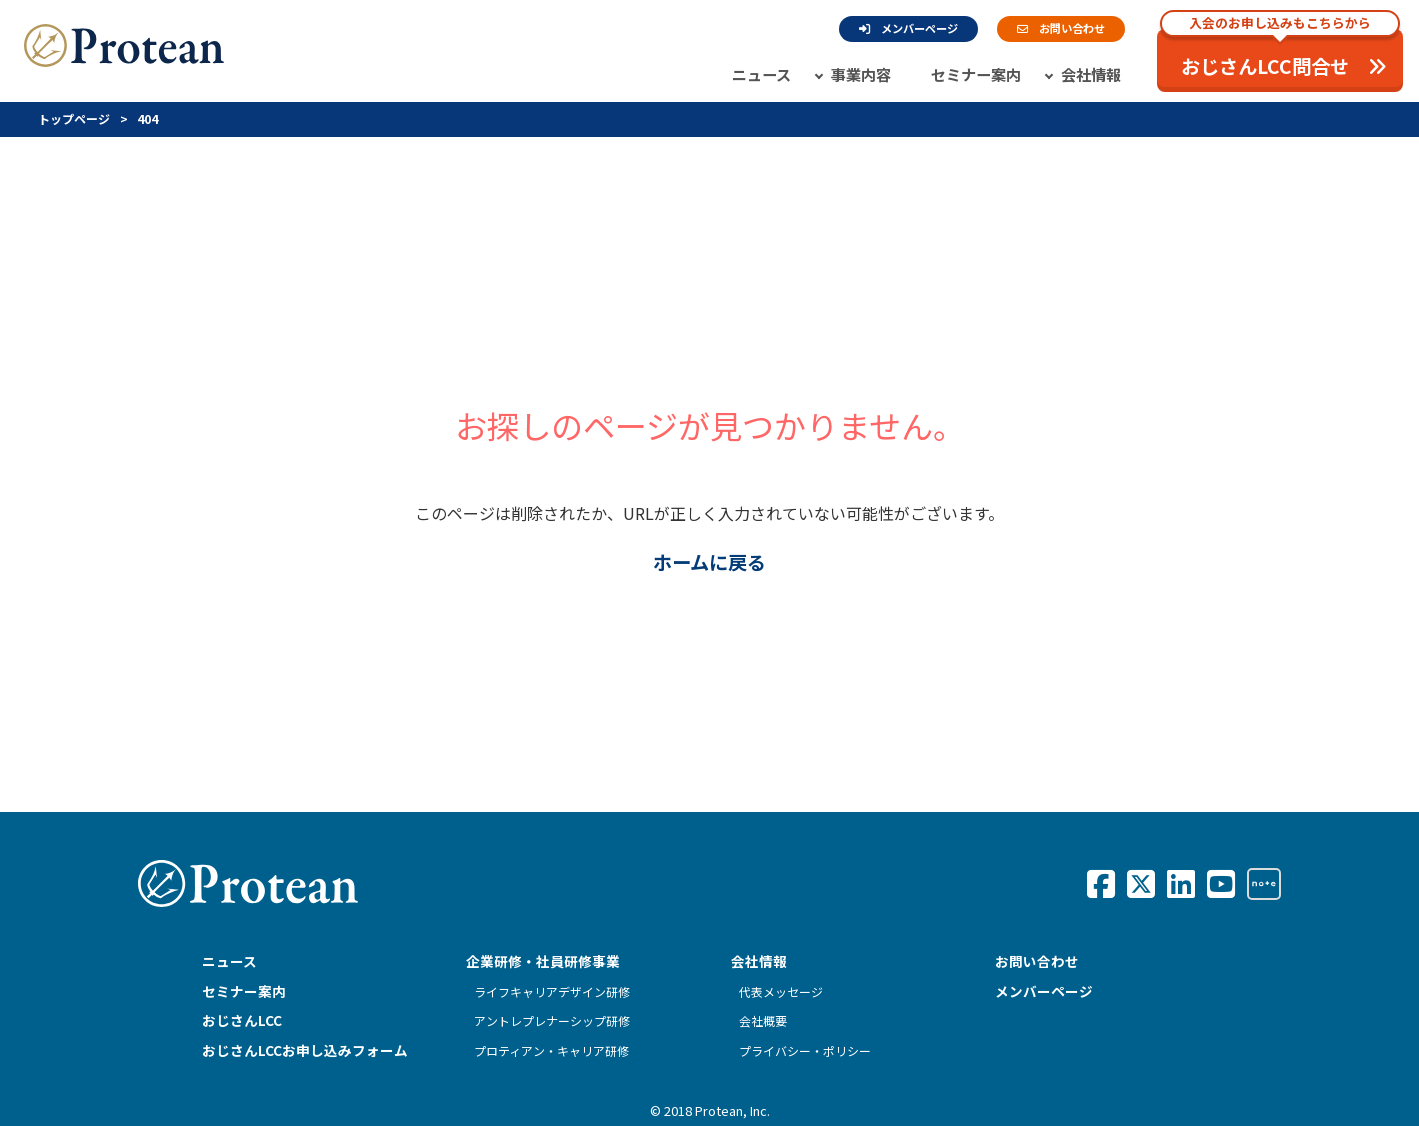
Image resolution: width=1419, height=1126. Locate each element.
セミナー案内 (976, 74)
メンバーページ (908, 28)
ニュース (761, 74)
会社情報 (1091, 74)
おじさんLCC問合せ (1280, 54)
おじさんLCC (242, 1020)
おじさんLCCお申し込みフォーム (305, 1050)
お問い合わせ (1061, 28)
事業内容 (861, 74)
